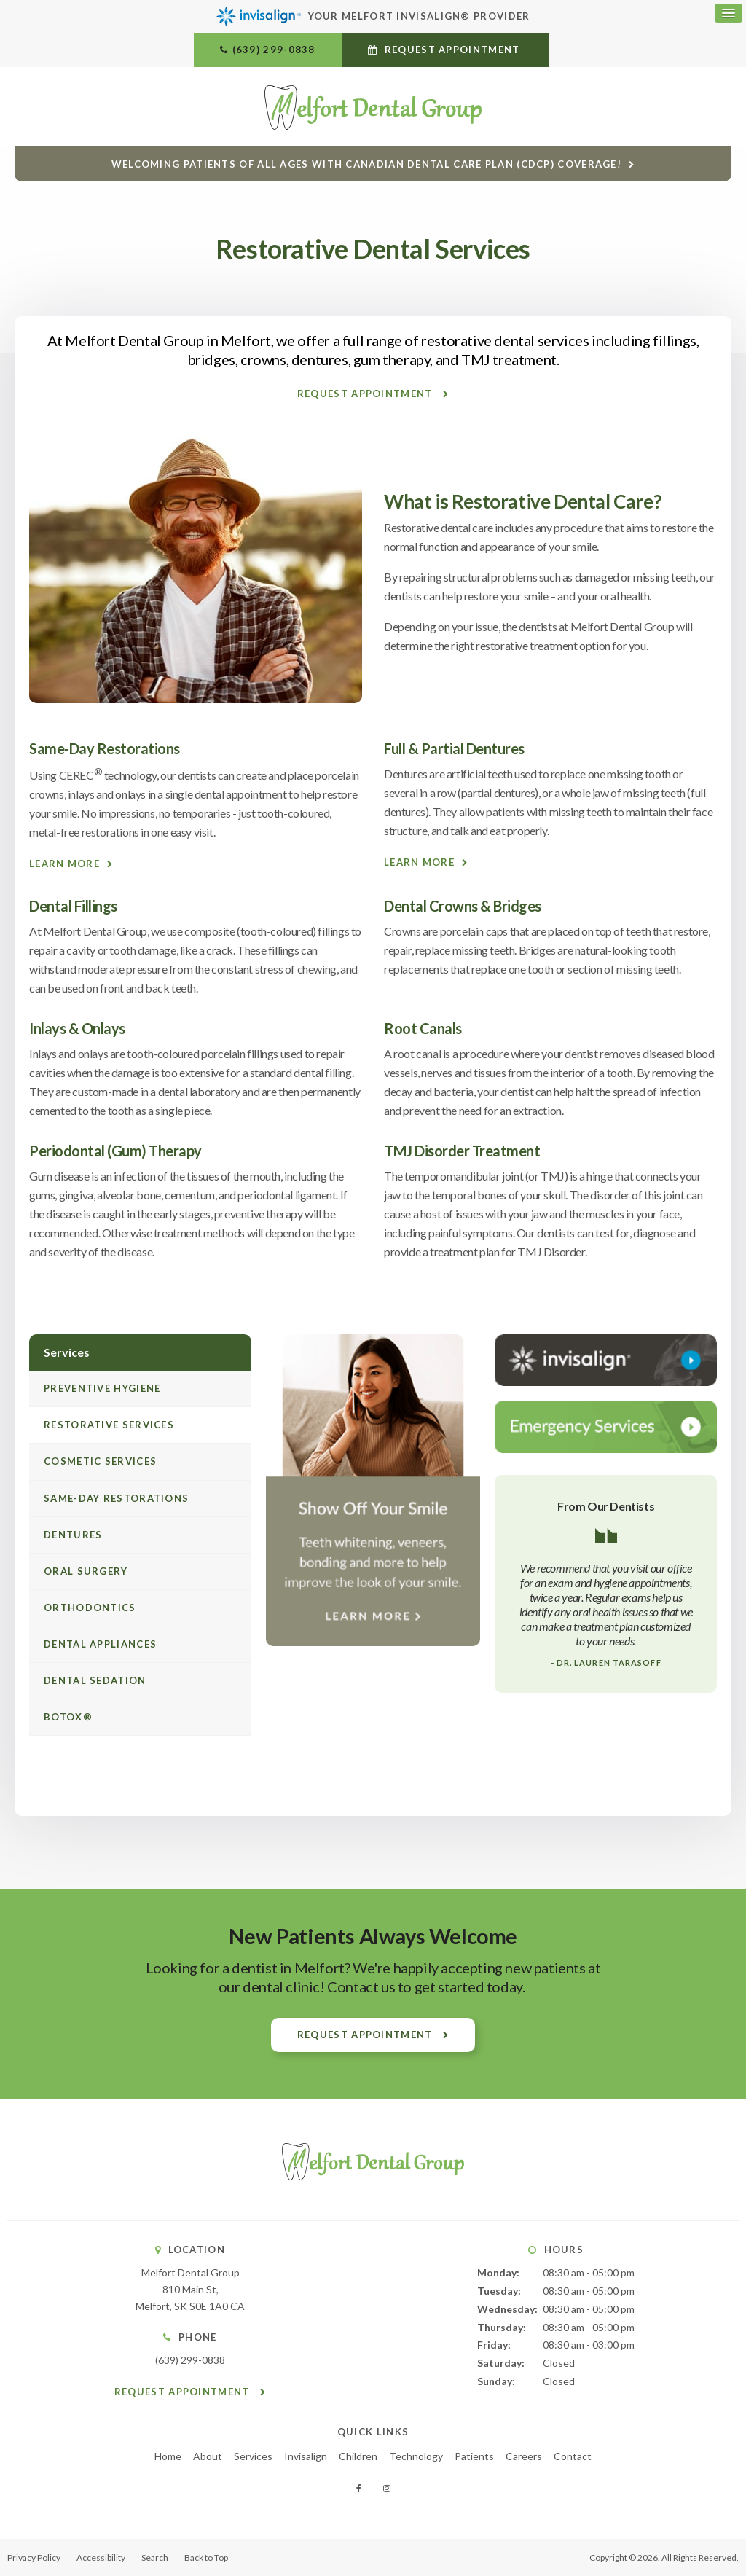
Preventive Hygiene (102, 1388)
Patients (474, 2456)
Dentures (73, 1534)
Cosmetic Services (100, 1461)
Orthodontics (90, 1607)
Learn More (64, 863)
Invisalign (305, 2456)
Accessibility (100, 2557)
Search (154, 2557)
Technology (416, 2456)
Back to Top (206, 2557)
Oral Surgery (86, 1571)
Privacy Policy (33, 2557)
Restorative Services (109, 1424)
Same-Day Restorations (116, 1498)
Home (167, 2456)
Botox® (68, 1717)
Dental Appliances (100, 1644)
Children (358, 2456)
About (207, 2456)
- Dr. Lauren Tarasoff (606, 1662)
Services (253, 2456)
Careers (524, 2456)
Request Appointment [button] (451, 49)
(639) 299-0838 (273, 49)
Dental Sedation (95, 1680)
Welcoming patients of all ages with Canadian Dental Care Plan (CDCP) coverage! (366, 164)
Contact (573, 2456)
